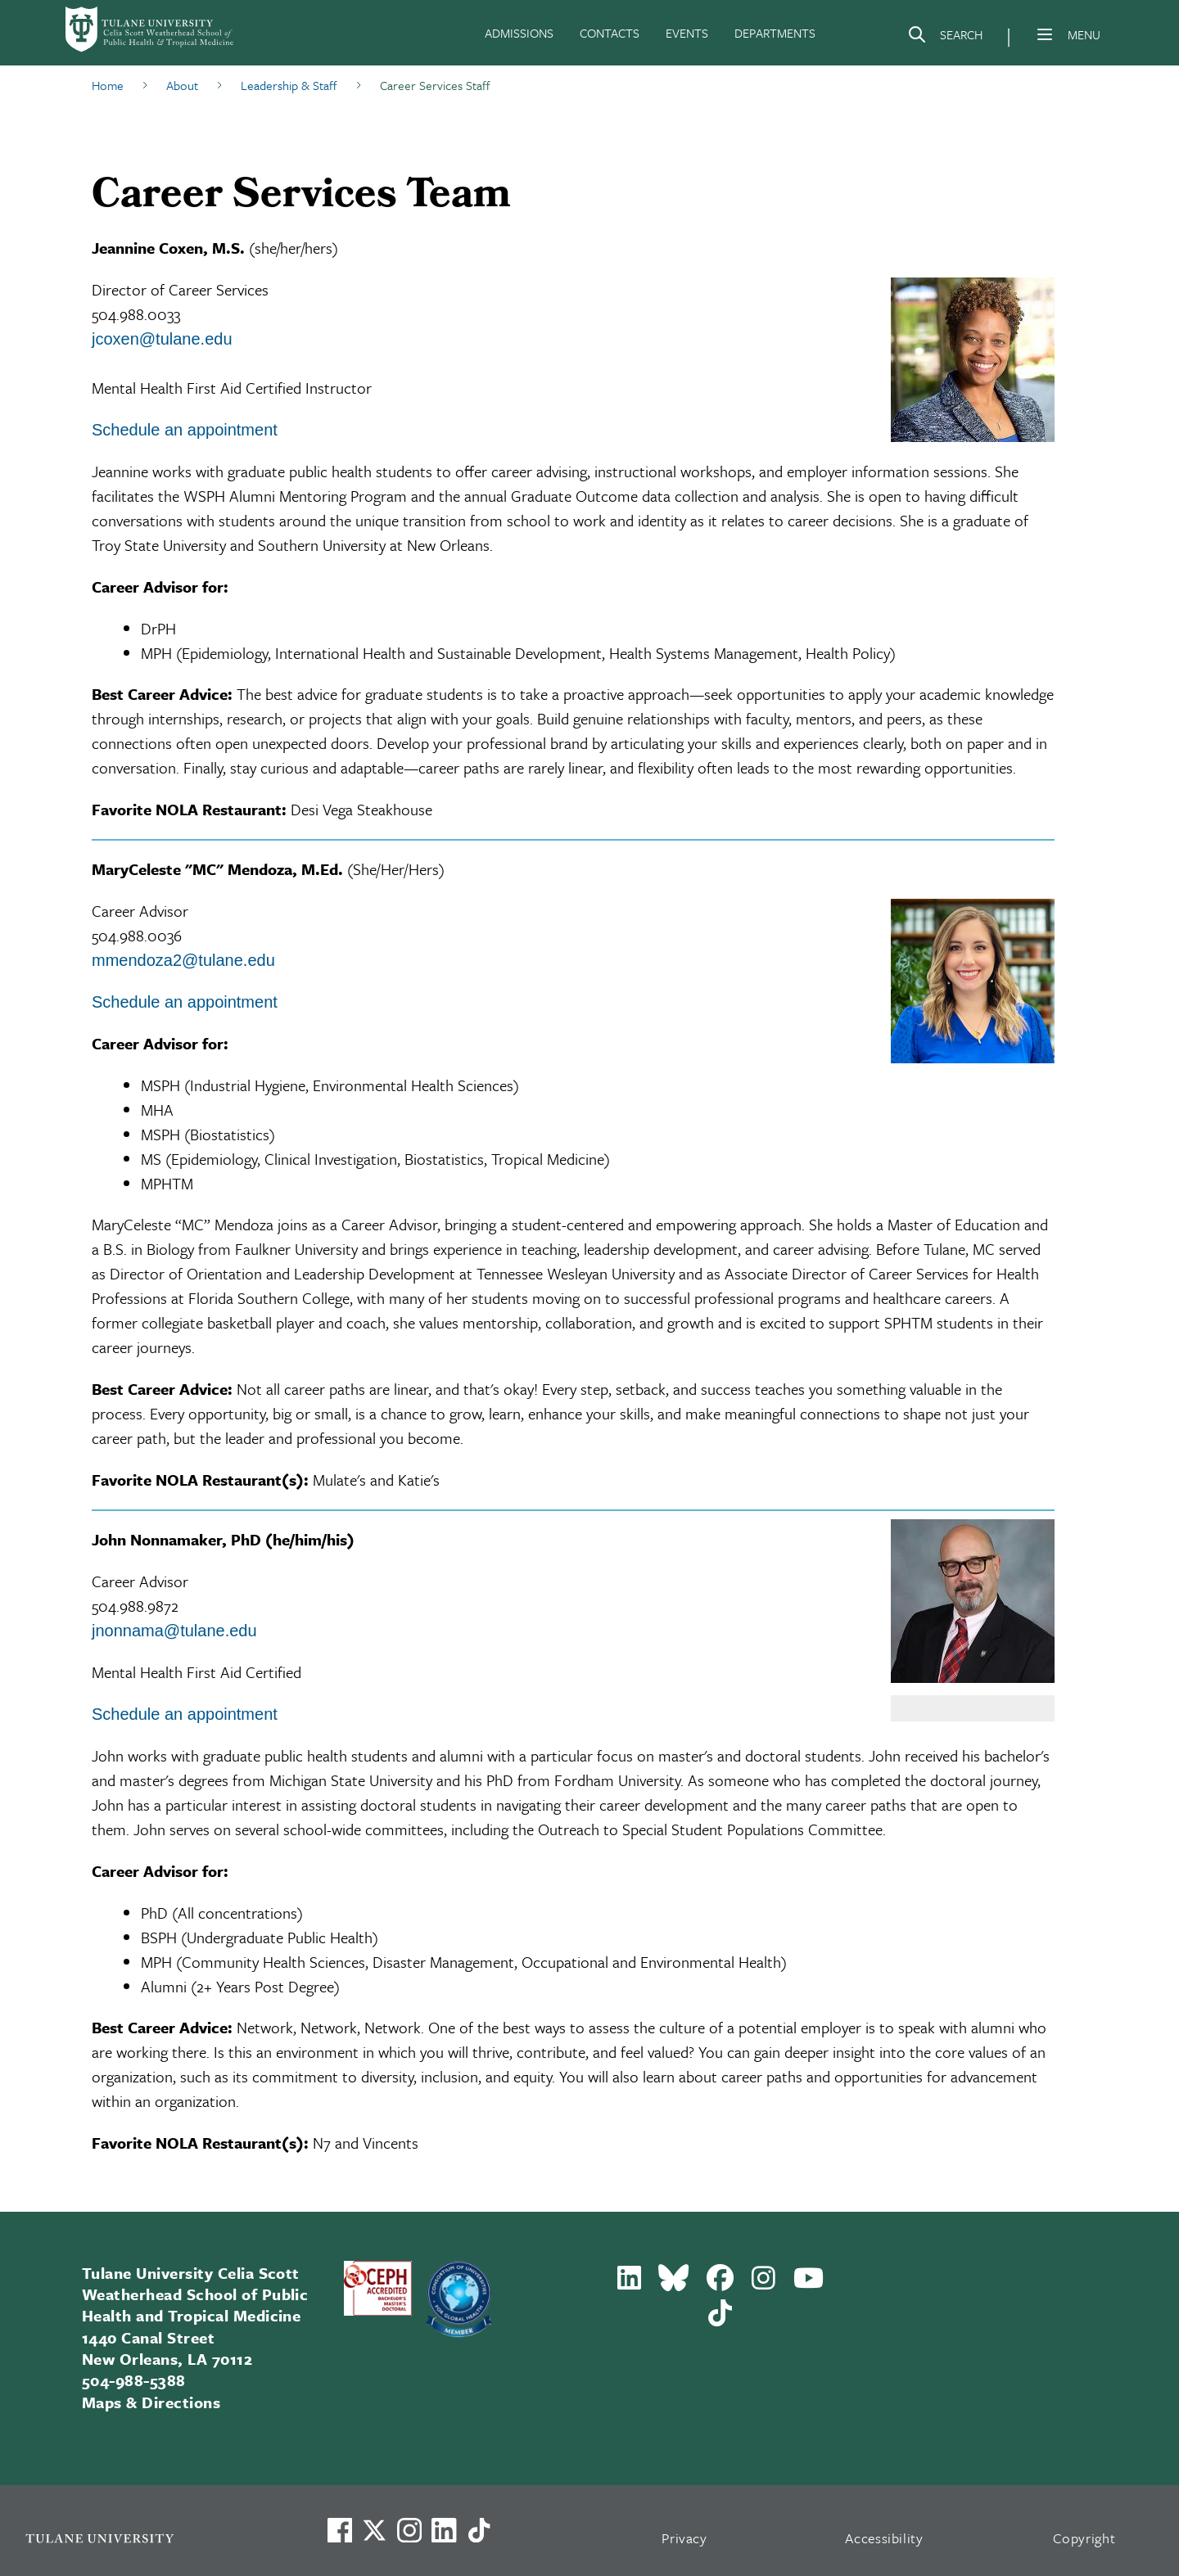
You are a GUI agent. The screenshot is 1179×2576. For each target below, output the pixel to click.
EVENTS (687, 33)
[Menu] (1045, 34)
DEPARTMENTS (774, 33)
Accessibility (884, 2538)
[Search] (944, 38)
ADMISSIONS (519, 33)
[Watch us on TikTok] (479, 2530)
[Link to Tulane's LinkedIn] (443, 2530)
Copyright (1084, 2538)
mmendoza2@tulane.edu (183, 960)
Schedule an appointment (185, 430)
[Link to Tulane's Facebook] (409, 2530)
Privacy (684, 2538)
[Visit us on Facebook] (340, 2530)
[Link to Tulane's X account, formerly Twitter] (374, 2530)
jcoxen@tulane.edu (162, 339)
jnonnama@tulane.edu (174, 1631)
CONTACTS (609, 33)
